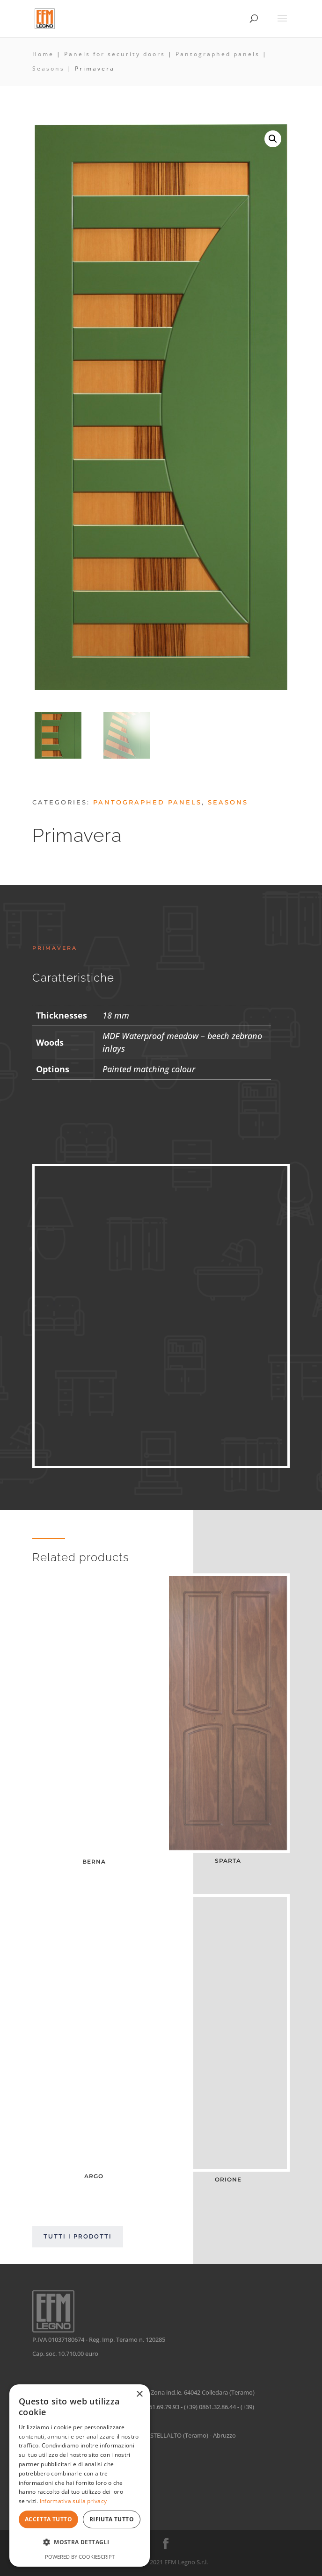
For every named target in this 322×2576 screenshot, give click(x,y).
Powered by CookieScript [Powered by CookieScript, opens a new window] (80, 2556)
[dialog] (79, 2475)
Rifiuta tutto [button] (111, 2519)
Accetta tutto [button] (48, 2519)
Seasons (48, 68)
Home (43, 54)
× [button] (139, 2394)
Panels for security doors (114, 54)
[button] (272, 138)
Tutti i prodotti (78, 2235)
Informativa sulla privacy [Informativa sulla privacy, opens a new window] (73, 2501)
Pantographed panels (218, 54)
